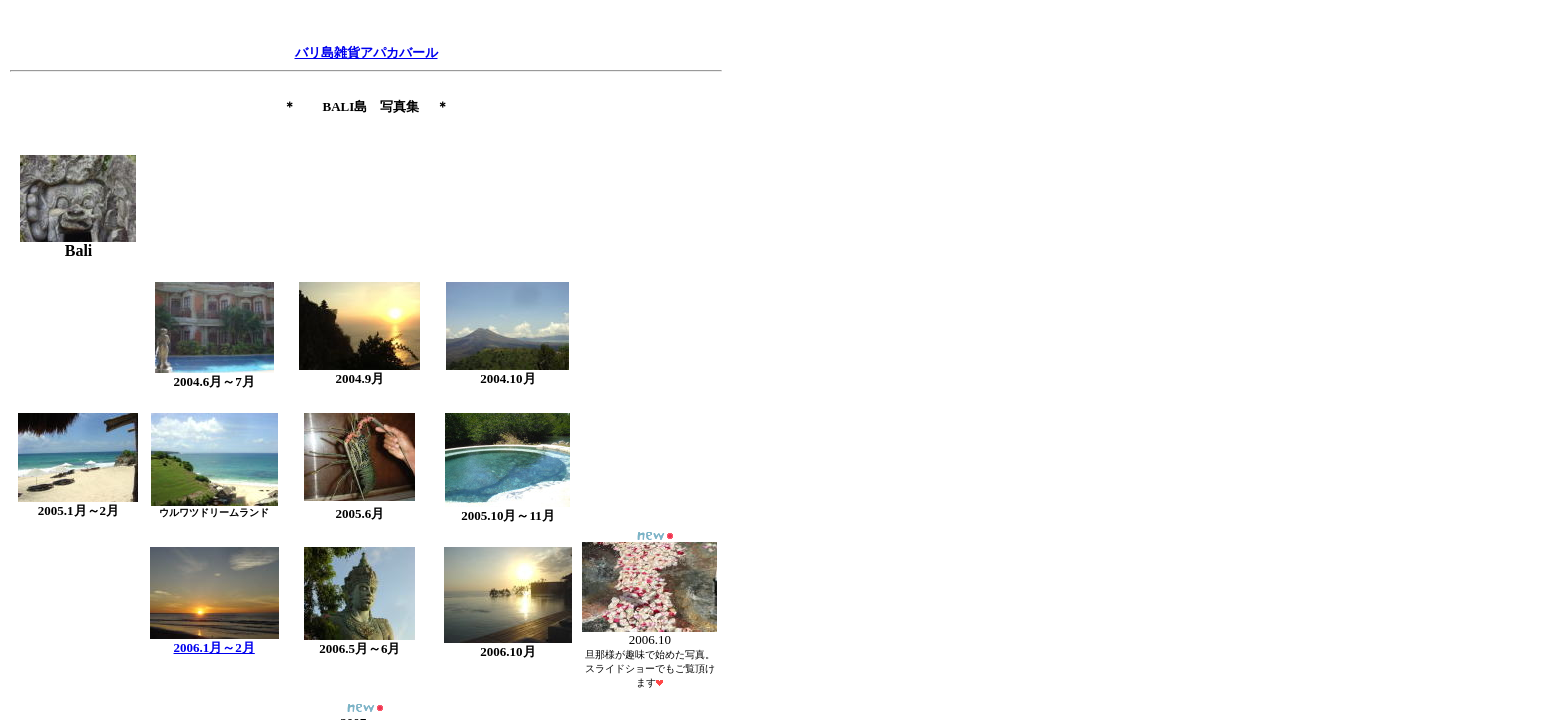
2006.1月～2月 (214, 647)
